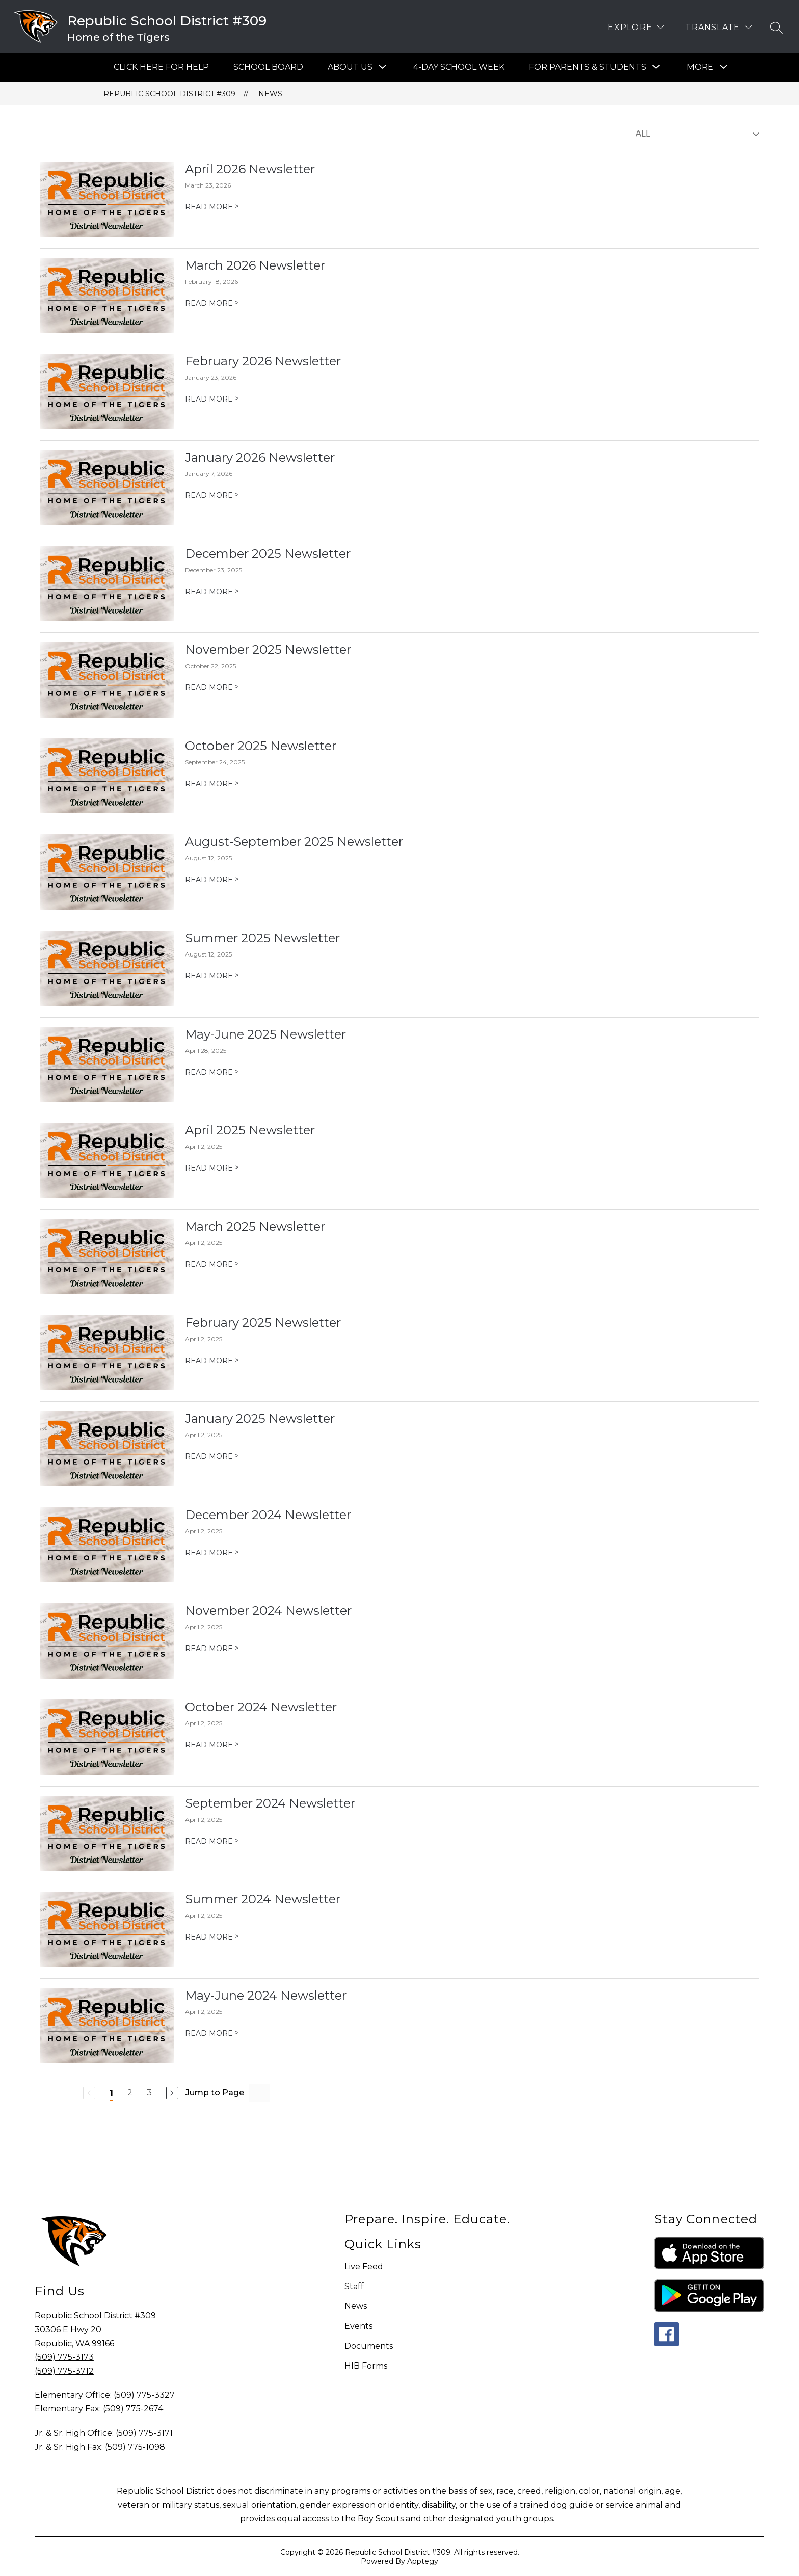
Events (358, 2326)
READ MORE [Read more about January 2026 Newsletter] (212, 495)
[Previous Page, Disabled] (89, 2093)
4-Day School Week (458, 67)
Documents (368, 2346)
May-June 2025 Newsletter (265, 1034)
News (270, 93)
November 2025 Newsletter (268, 649)
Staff (354, 2286)
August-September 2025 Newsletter (294, 841)
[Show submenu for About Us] (350, 67)
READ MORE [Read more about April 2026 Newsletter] (212, 206)
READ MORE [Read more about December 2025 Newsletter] (212, 591)
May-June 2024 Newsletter (266, 1995)
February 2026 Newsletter (263, 361)
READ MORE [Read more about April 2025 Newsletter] (212, 1168)
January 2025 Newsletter (260, 1418)
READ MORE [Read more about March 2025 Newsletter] (212, 1264)
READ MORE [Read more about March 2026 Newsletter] (212, 303)
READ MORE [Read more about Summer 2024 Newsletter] (212, 1937)
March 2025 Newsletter (255, 1226)
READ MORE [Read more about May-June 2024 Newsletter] (212, 2033)
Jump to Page (214, 2092)
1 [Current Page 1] (111, 2093)
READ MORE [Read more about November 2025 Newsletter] (212, 687)
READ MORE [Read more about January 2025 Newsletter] (212, 1456)
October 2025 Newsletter (260, 745)
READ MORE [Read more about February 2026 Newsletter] (212, 399)
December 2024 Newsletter (268, 1514)
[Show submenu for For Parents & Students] (587, 67)
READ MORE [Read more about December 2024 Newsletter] (212, 1552)
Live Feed (363, 2266)
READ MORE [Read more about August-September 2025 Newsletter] (212, 879)
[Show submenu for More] (700, 67)
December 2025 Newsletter (268, 553)
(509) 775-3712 (64, 2371)
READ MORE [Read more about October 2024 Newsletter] (212, 1744)
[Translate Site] (718, 27)
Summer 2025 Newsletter (262, 938)
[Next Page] (172, 2093)
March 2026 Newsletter (255, 265)
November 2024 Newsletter (268, 1610)
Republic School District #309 (169, 93)
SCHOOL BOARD (268, 67)
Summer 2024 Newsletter (262, 1899)
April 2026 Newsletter (250, 169)
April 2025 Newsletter (250, 1130)
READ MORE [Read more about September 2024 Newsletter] (212, 1841)
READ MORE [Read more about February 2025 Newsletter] (212, 1360)
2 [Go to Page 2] (129, 2092)
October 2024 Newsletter (261, 1706)
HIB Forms (365, 2366)
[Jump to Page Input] (259, 2093)
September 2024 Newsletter (270, 1803)
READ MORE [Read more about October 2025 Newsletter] (212, 783)
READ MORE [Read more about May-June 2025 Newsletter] (212, 1072)
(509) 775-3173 (64, 2357)
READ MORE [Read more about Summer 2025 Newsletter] (212, 975)
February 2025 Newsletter (263, 1322)
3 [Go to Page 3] (149, 2092)
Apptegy (422, 2561)
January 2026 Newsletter (260, 457)
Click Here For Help (161, 67)
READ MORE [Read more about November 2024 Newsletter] (212, 1648)
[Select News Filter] (695, 134)
